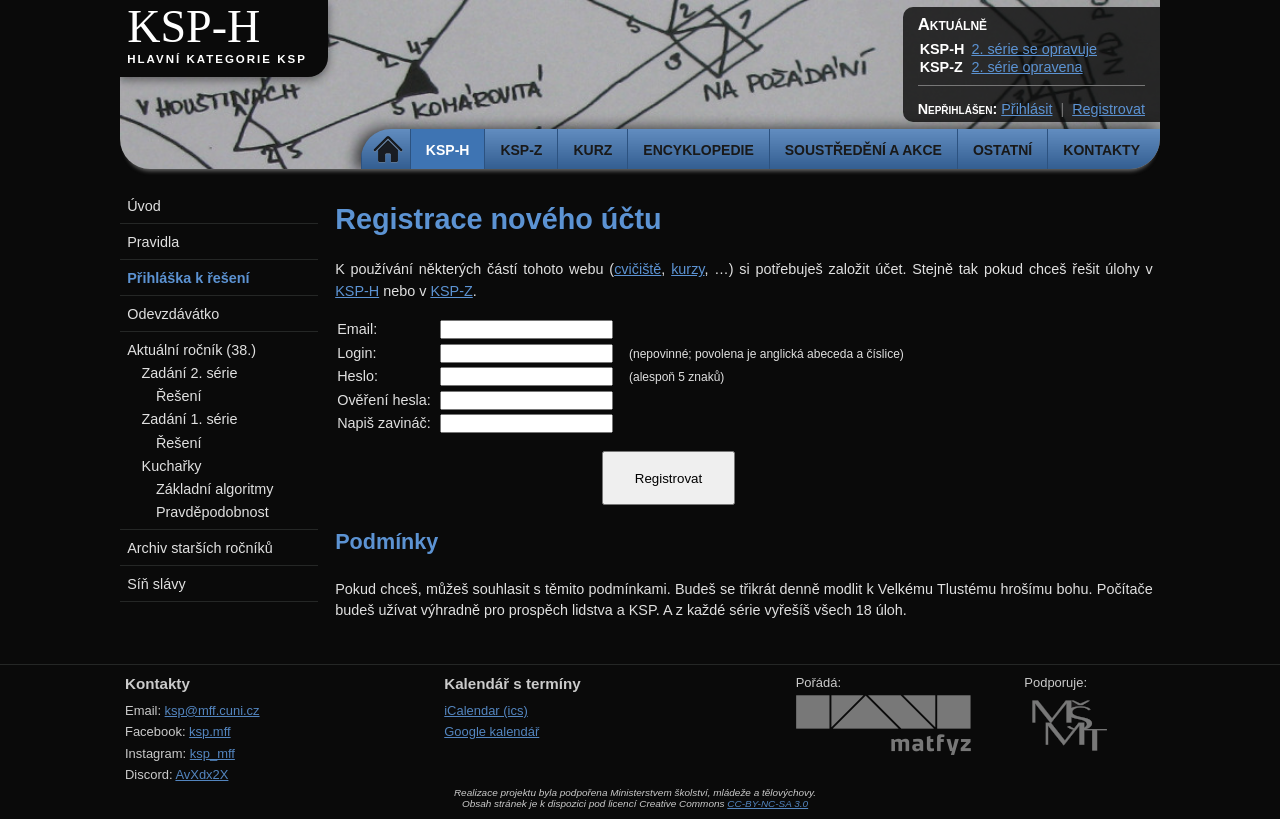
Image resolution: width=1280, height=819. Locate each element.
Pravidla (153, 242)
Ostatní (1002, 150)
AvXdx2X (201, 774)
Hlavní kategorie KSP (217, 59)
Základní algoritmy (215, 489)
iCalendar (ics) (486, 710)
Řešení (179, 396)
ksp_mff (212, 753)
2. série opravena (1026, 67)
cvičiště (637, 269)
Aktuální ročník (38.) (191, 350)
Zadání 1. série (190, 419)
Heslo (355, 376)
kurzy (687, 269)
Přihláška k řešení (188, 278)
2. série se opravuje (1034, 49)
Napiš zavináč (382, 423)
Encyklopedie (698, 150)
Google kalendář (491, 731)
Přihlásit (1026, 109)
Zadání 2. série (190, 373)
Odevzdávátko (173, 314)
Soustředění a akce (863, 150)
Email (355, 329)
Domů (388, 150)
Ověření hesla (382, 400)
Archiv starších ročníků (200, 548)
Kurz (592, 150)
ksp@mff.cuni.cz (212, 710)
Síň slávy (156, 584)
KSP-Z (521, 150)
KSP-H (193, 26)
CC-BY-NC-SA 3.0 (767, 803)
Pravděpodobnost (212, 512)
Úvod (144, 206)
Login (354, 353)
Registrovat (1108, 109)
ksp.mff (210, 731)
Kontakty (1101, 150)
